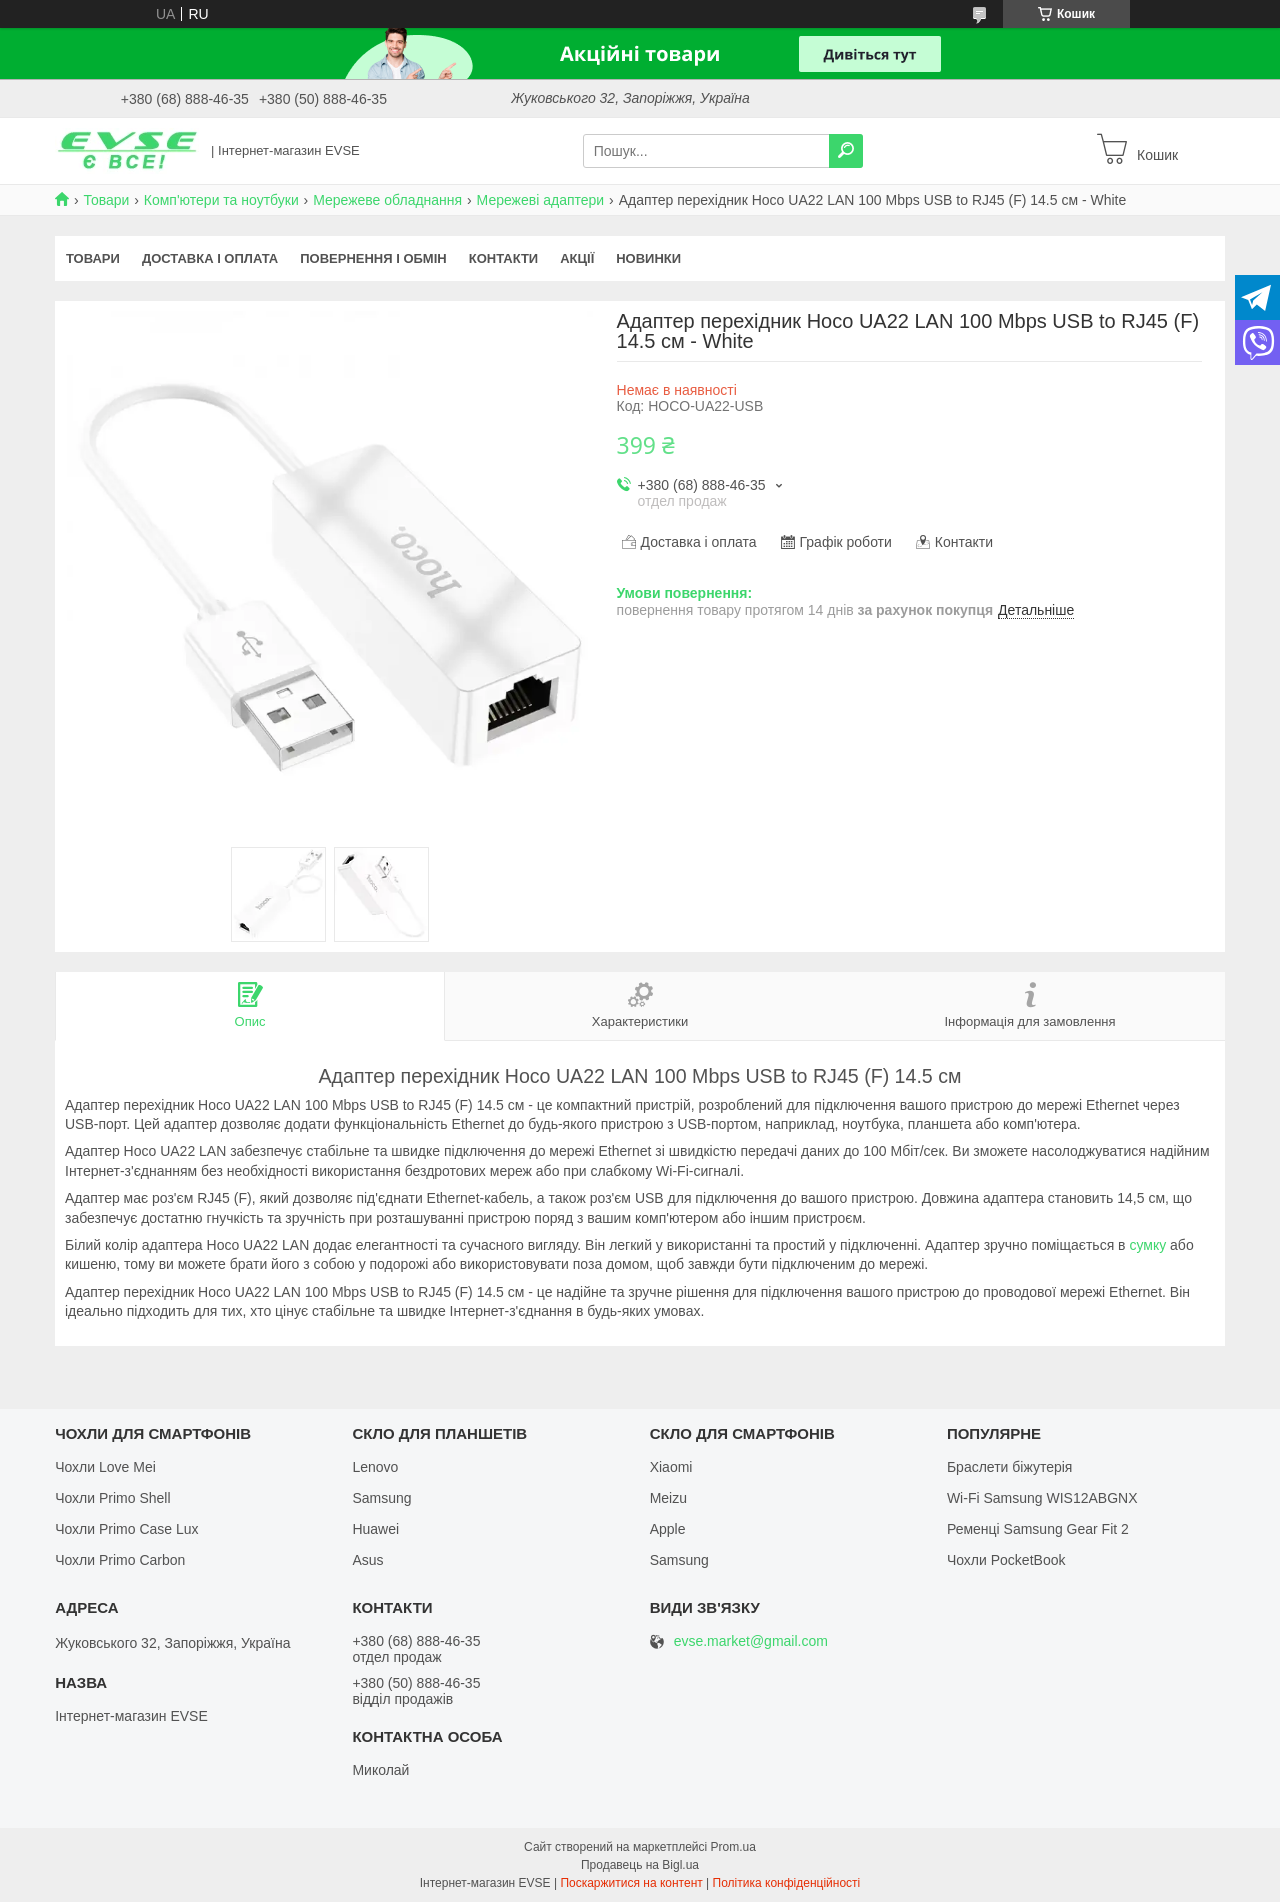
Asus (367, 1560)
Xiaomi (671, 1467)
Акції (577, 258)
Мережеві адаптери (541, 200)
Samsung (381, 1498)
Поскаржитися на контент (631, 1883)
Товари (106, 200)
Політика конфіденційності (787, 1883)
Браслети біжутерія (1010, 1467)
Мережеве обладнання (387, 200)
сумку (1147, 1245)
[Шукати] (846, 151)
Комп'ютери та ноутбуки (221, 200)
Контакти (504, 258)
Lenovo (375, 1467)
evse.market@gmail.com (751, 1641)
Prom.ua (733, 1847)
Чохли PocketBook (1006, 1560)
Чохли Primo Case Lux (126, 1529)
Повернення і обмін (373, 258)
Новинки (648, 258)
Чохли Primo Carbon (120, 1560)
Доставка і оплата (210, 258)
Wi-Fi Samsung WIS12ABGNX (1042, 1498)
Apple (668, 1529)
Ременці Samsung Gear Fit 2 (1038, 1529)
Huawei (375, 1529)
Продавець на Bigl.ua (640, 1865)
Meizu (668, 1498)
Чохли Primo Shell (112, 1498)
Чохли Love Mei (105, 1467)
